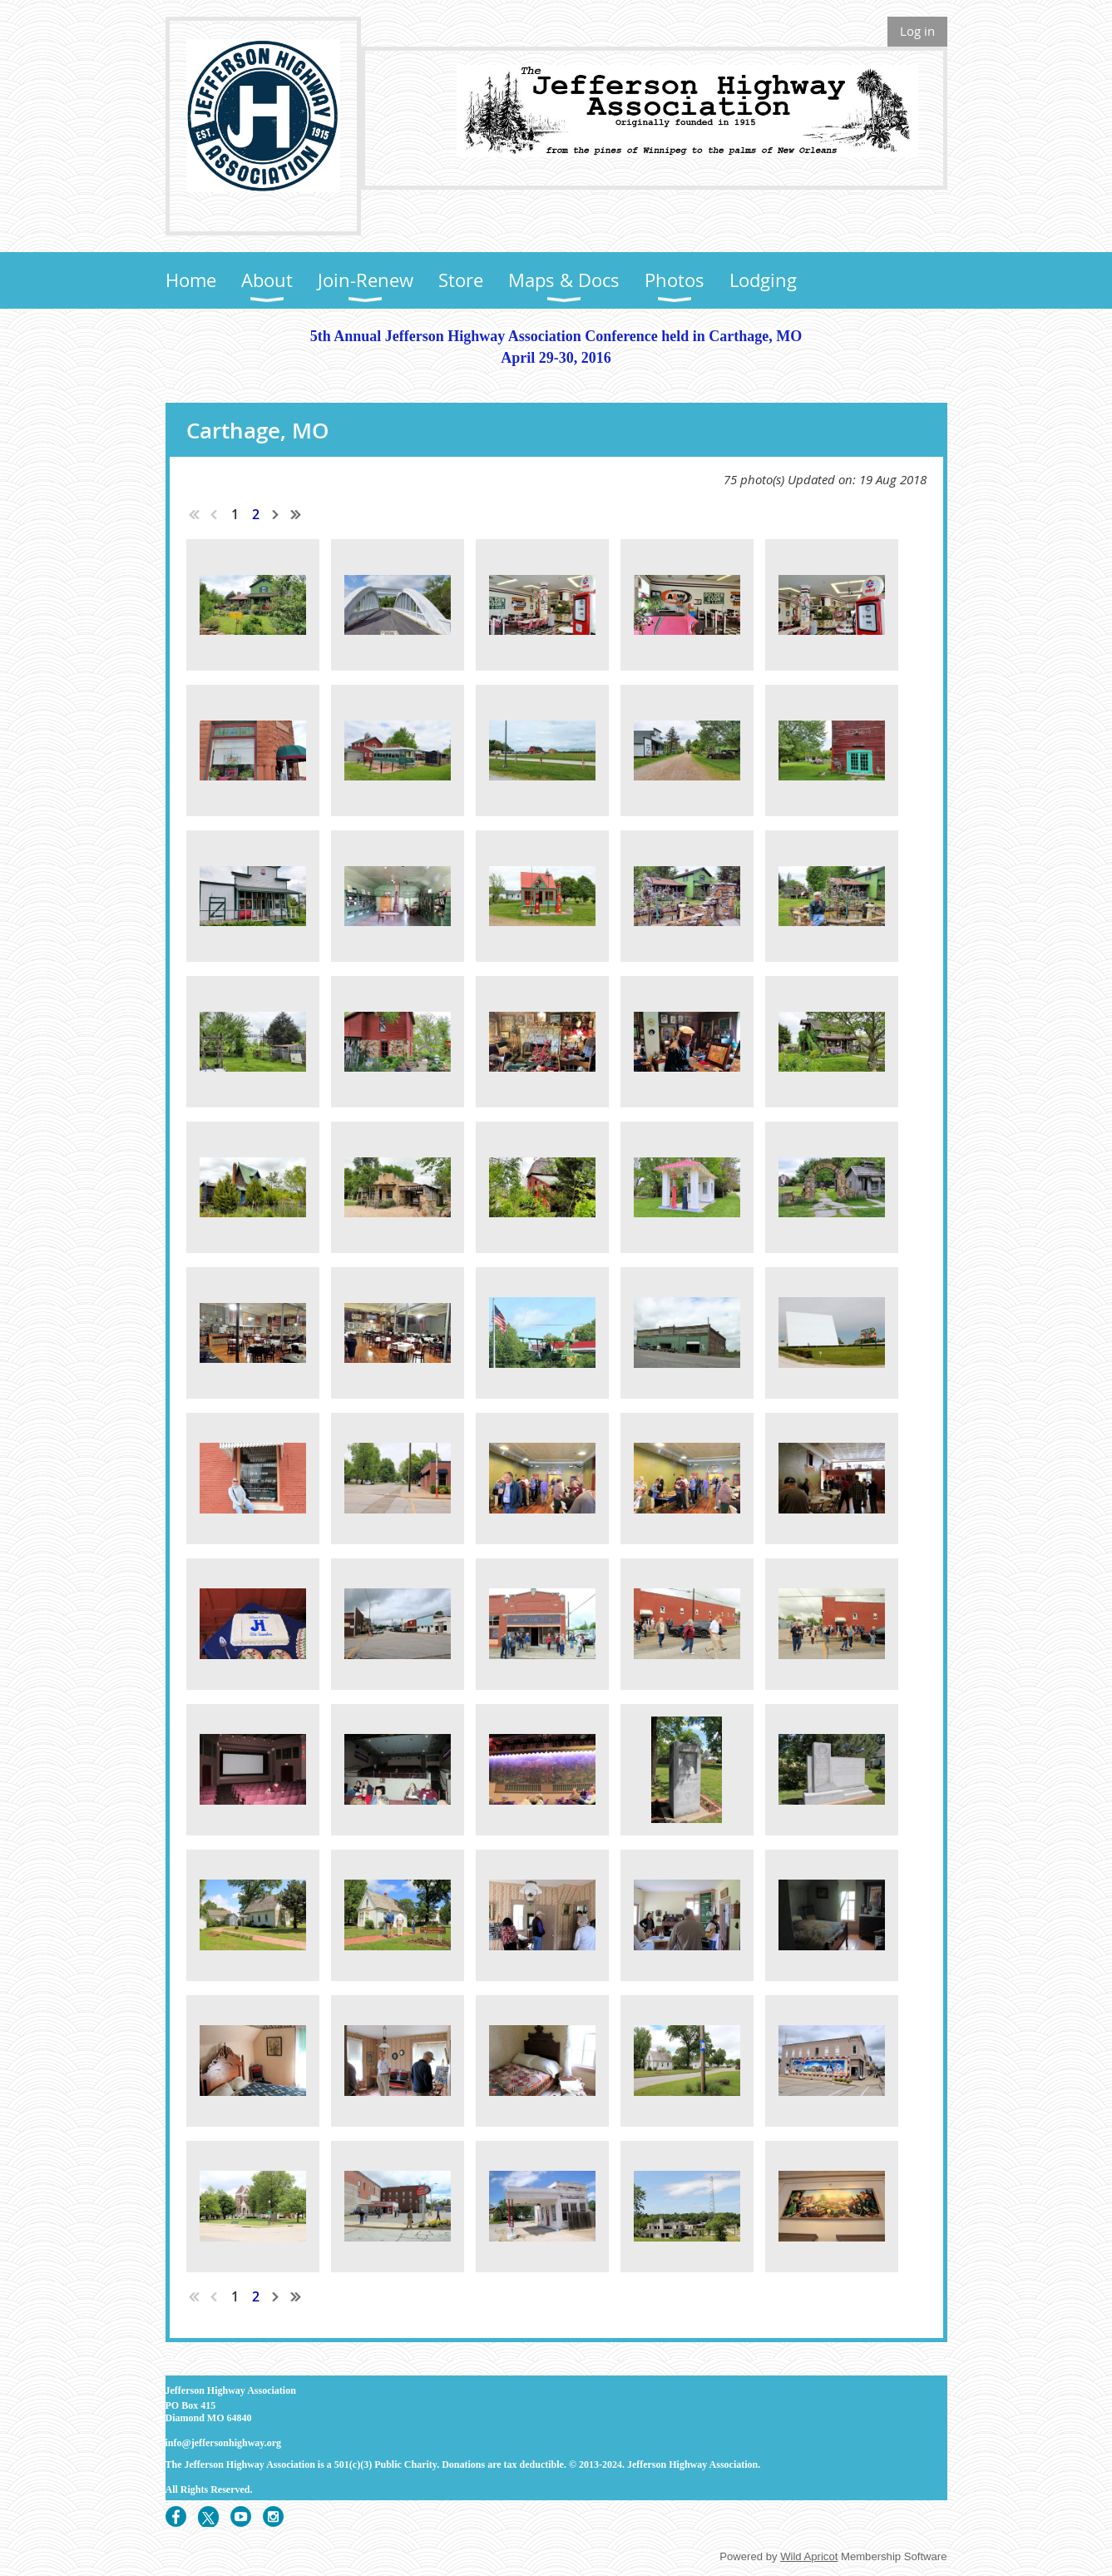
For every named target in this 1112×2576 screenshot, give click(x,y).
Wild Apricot (809, 2556)
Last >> (296, 514)
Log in (917, 30)
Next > (276, 514)
